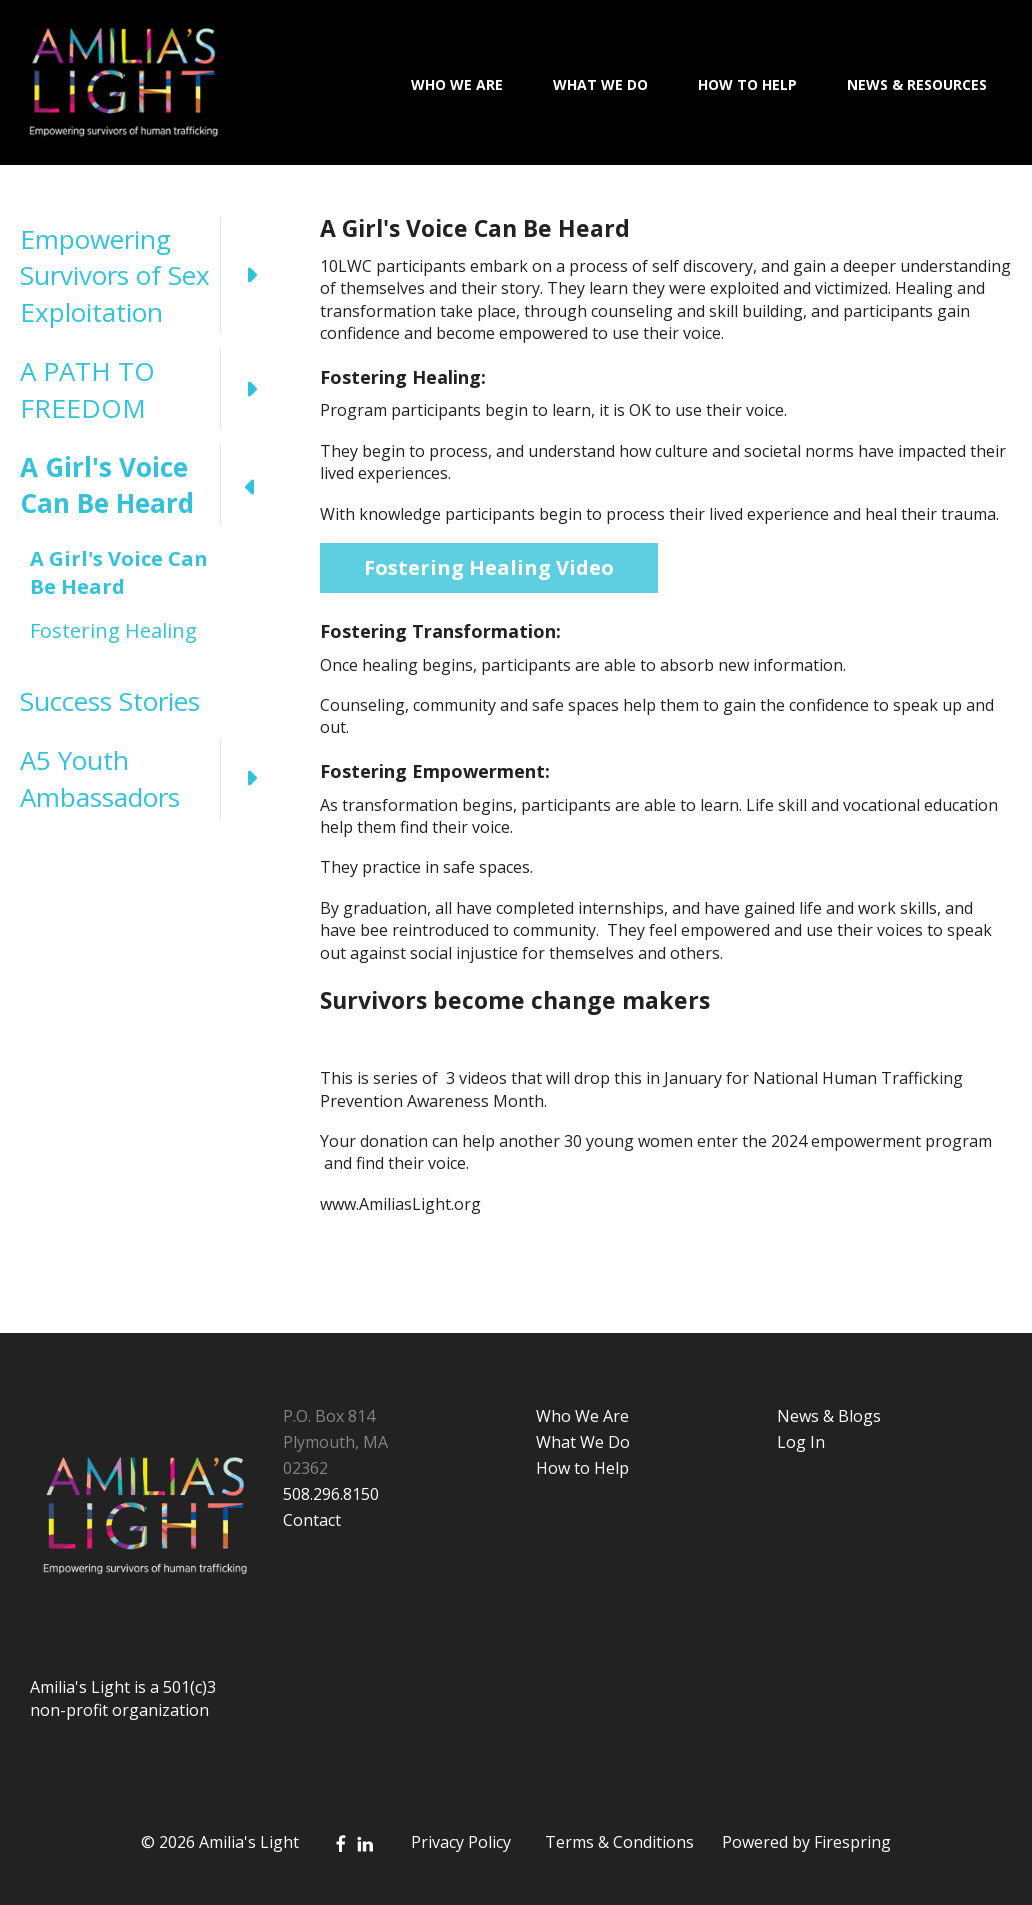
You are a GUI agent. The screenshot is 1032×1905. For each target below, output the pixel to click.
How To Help (747, 84)
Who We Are (457, 84)
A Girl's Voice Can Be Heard (150, 485)
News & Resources (917, 84)
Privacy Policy (461, 1842)
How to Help (582, 1468)
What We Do (600, 84)
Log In (801, 1442)
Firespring (852, 1842)
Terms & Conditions (619, 1842)
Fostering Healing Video (489, 567)
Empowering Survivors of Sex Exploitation (150, 275)
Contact (312, 1520)
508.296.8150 (331, 1494)
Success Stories (110, 701)
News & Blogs (829, 1416)
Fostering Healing (113, 630)
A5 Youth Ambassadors (150, 778)
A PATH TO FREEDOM (150, 389)
